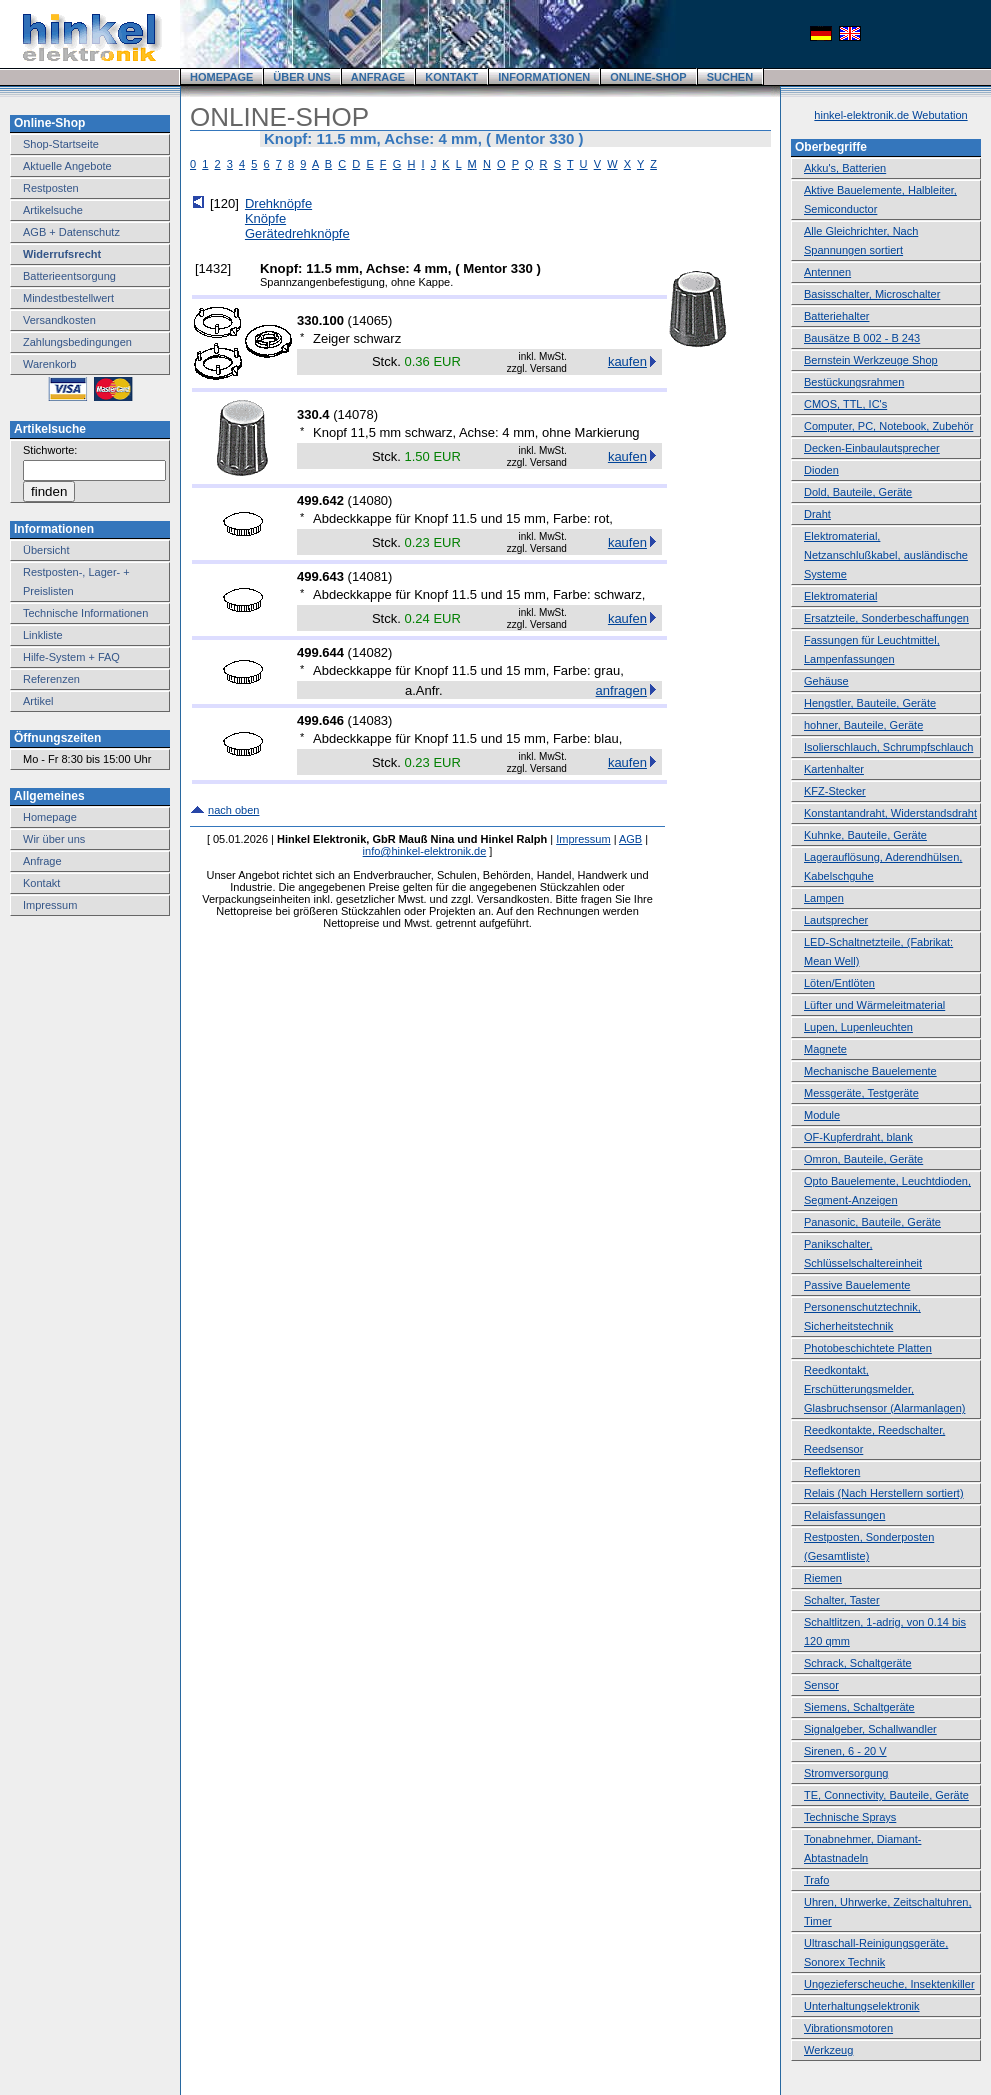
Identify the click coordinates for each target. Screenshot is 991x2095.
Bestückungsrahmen (854, 382)
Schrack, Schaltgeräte (858, 1663)
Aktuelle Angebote (67, 166)
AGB (630, 839)
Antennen (827, 272)
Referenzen (51, 679)
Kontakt (41, 883)
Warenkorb (49, 364)
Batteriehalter (836, 316)
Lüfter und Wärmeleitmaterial (874, 1005)
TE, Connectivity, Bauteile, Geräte (886, 1795)
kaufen (627, 361)
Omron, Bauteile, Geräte (863, 1159)
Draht (817, 514)
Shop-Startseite (61, 144)
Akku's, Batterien (845, 168)
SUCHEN (730, 77)
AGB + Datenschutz (71, 232)
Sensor (821, 1685)
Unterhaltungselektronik (862, 2006)
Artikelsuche (53, 210)
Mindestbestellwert (68, 298)
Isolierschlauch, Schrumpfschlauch (888, 747)
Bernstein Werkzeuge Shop (871, 360)
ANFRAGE (378, 77)
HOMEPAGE (221, 77)
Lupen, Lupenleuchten (858, 1027)
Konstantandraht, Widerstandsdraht (890, 813)
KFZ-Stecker (835, 791)
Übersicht (46, 550)
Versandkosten (59, 320)
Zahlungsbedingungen (77, 342)
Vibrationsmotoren (848, 2028)
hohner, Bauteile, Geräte (863, 725)
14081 (370, 576)
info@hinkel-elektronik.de (425, 851)
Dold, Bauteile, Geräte (858, 492)
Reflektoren (832, 1471)
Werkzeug (828, 2050)
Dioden (821, 470)
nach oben (233, 810)
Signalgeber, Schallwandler (870, 1729)
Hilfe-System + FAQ (71, 657)
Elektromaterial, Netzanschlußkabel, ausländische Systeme (886, 555)
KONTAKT (451, 77)
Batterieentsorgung (69, 276)
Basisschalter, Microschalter (872, 294)
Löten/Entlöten (839, 983)
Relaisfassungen (844, 1515)
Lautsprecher (836, 920)
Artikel (38, 701)
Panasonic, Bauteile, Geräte (872, 1222)
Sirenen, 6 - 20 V (845, 1751)
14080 (370, 500)
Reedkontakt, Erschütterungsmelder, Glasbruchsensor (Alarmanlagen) (884, 1389)
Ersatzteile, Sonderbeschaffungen (886, 618)
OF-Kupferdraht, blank (858, 1137)
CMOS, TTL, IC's (845, 404)
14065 (370, 320)
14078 (356, 414)
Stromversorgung (846, 1773)
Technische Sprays (850, 1817)
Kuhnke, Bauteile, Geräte (865, 835)
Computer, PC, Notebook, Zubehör (888, 426)
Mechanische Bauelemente (870, 1071)
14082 (370, 652)
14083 (370, 720)
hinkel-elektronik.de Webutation (890, 115)
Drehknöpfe (278, 203)
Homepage (50, 817)
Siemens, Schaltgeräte (859, 1707)
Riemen (823, 1578)
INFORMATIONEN (544, 77)
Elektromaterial (840, 596)
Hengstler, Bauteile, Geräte (870, 703)
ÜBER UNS (301, 77)
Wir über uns (54, 839)
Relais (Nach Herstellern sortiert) (884, 1493)
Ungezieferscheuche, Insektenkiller (889, 1984)
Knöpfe (265, 218)
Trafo (816, 1880)
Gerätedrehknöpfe (297, 233)
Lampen (824, 898)
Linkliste (43, 635)
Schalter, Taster (842, 1600)
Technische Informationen (85, 613)
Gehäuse (826, 681)
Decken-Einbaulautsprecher (872, 448)
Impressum (50, 905)
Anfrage (42, 861)
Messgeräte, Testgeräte (861, 1093)
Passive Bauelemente (857, 1285)
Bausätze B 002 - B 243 (862, 338)
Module (822, 1115)
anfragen (621, 690)
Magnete (825, 1049)
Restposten (51, 188)
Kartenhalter (834, 769)
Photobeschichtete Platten (868, 1348)
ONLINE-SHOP (648, 77)
